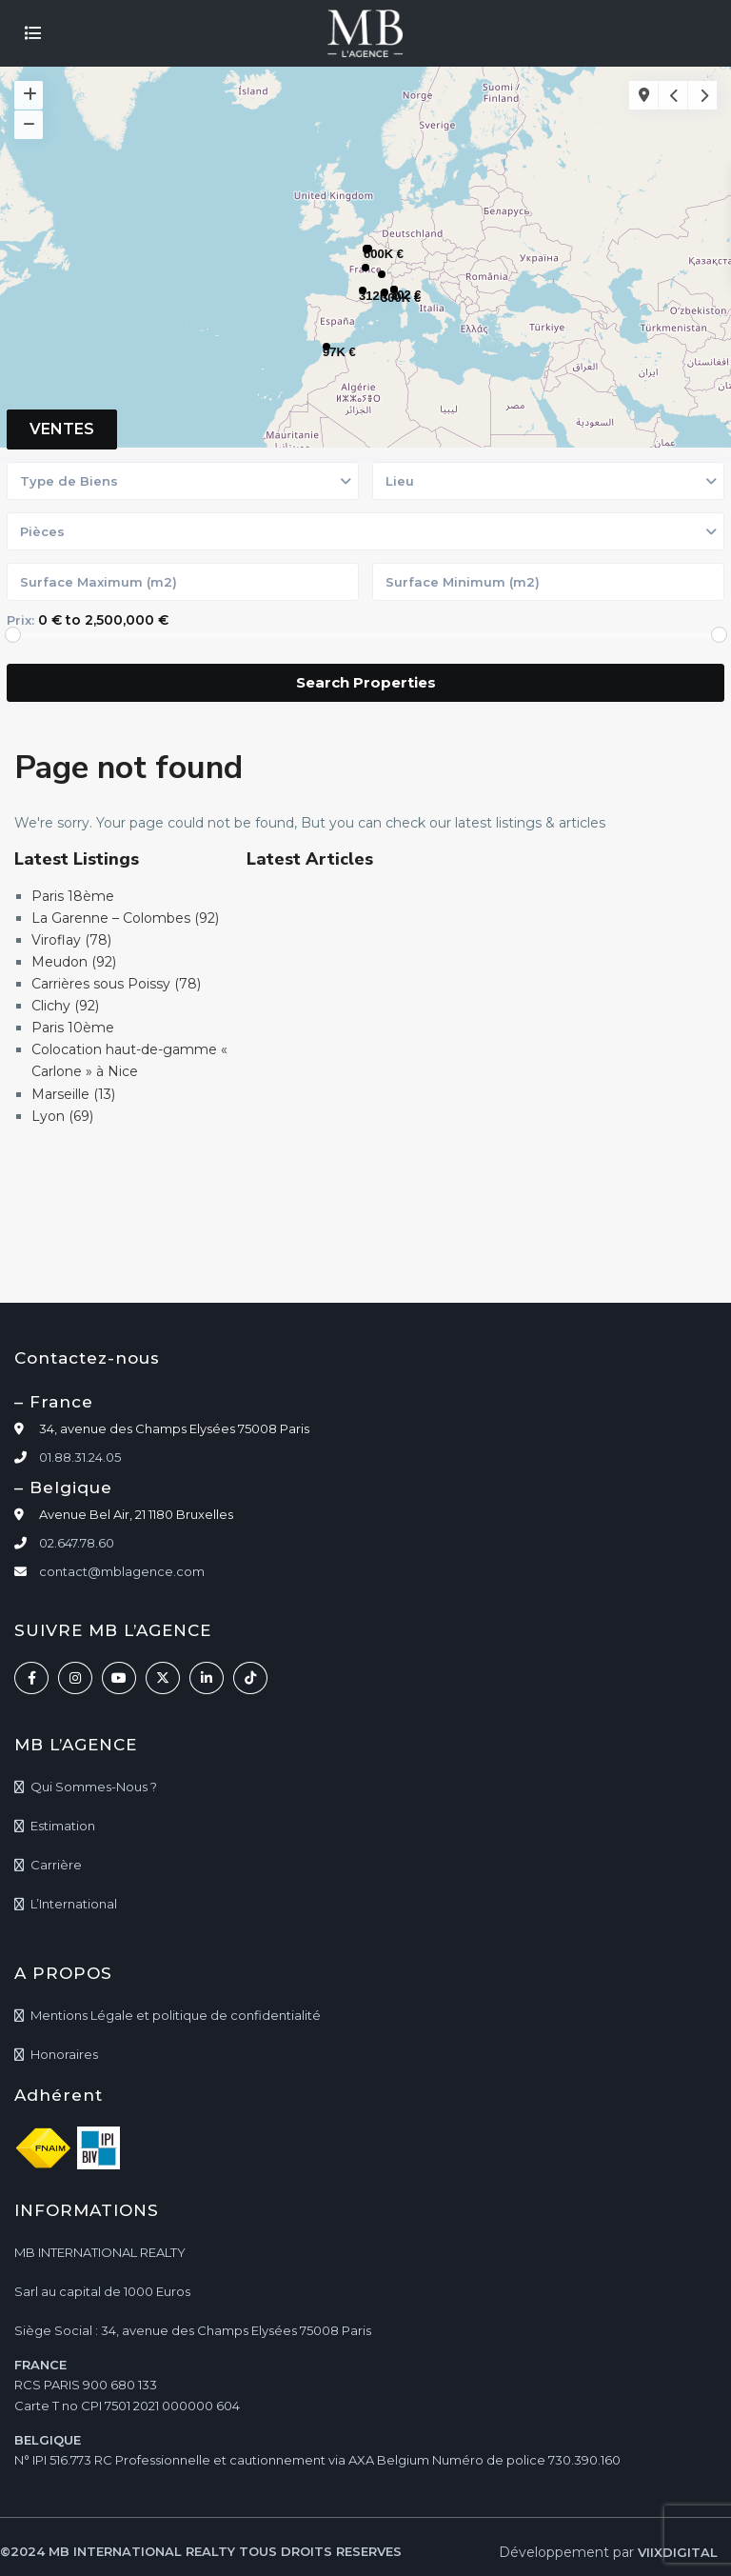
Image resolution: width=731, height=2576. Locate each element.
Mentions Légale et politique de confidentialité (175, 2015)
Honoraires (64, 2054)
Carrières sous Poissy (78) (116, 983)
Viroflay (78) (71, 940)
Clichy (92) (65, 1005)
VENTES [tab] (62, 429)
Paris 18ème (72, 896)
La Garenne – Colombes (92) (125, 918)
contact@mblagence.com (122, 1571)
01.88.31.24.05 (80, 1457)
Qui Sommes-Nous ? (93, 1786)
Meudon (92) (73, 961)
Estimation (62, 1825)
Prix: (20, 620)
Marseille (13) (73, 1094)
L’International (73, 1903)
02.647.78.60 (76, 1542)
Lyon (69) (62, 1116)
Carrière (56, 1864)
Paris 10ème (72, 1027)
